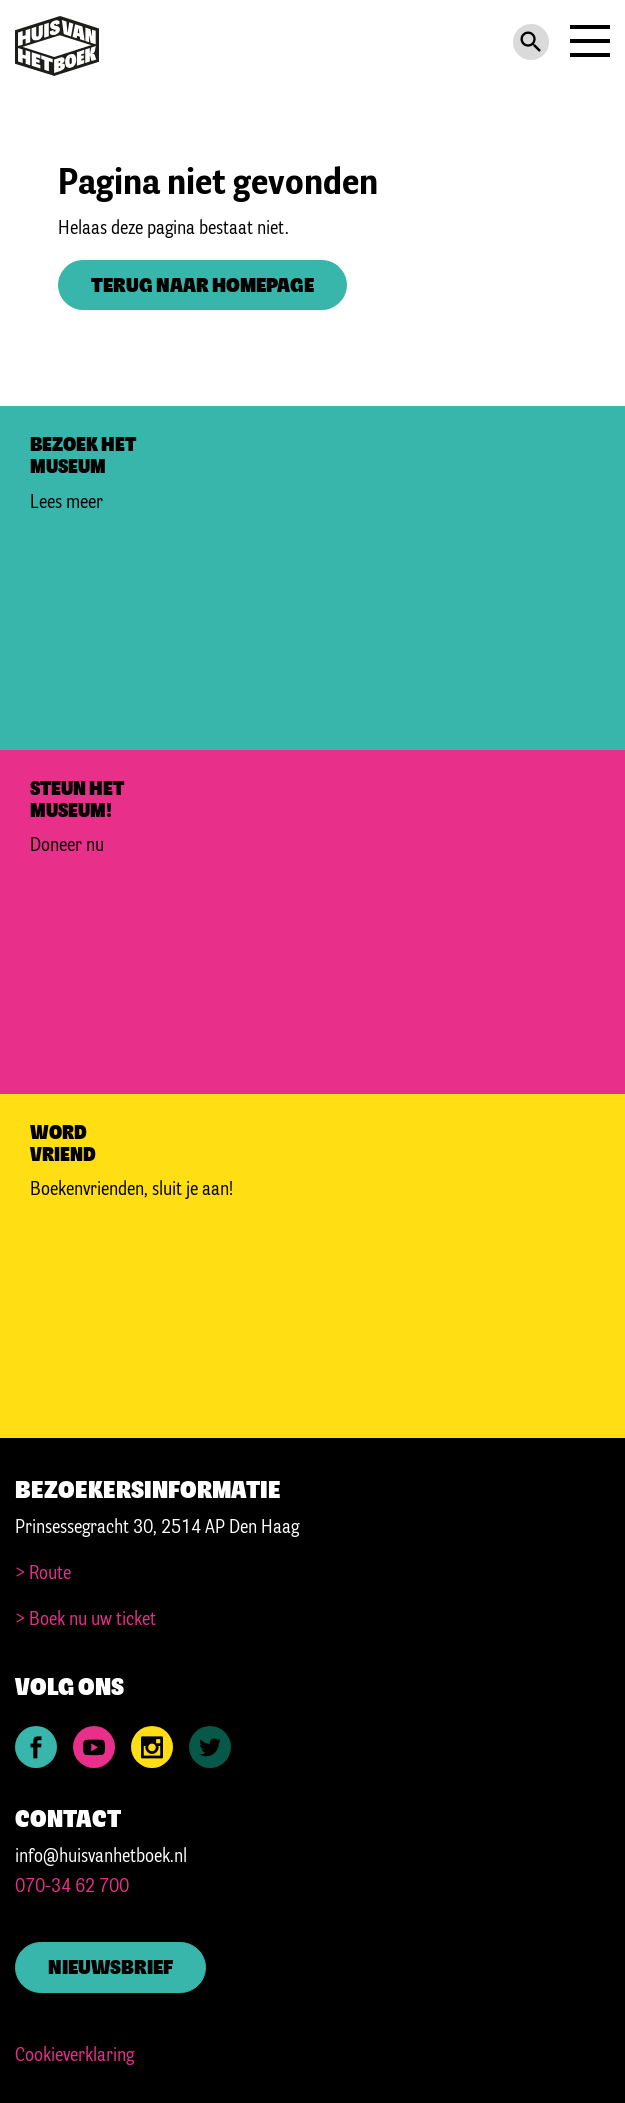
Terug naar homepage (202, 286)
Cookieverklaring (74, 2056)
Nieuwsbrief (110, 1968)
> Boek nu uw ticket (85, 1620)
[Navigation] (587, 46)
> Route (43, 1574)
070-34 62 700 (72, 1887)
